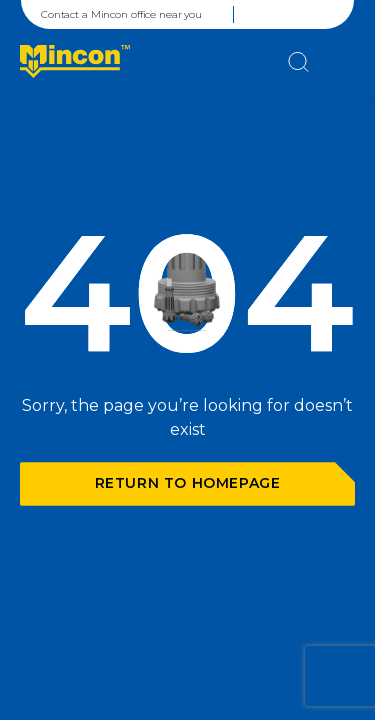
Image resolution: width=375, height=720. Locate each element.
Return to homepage (188, 483)
